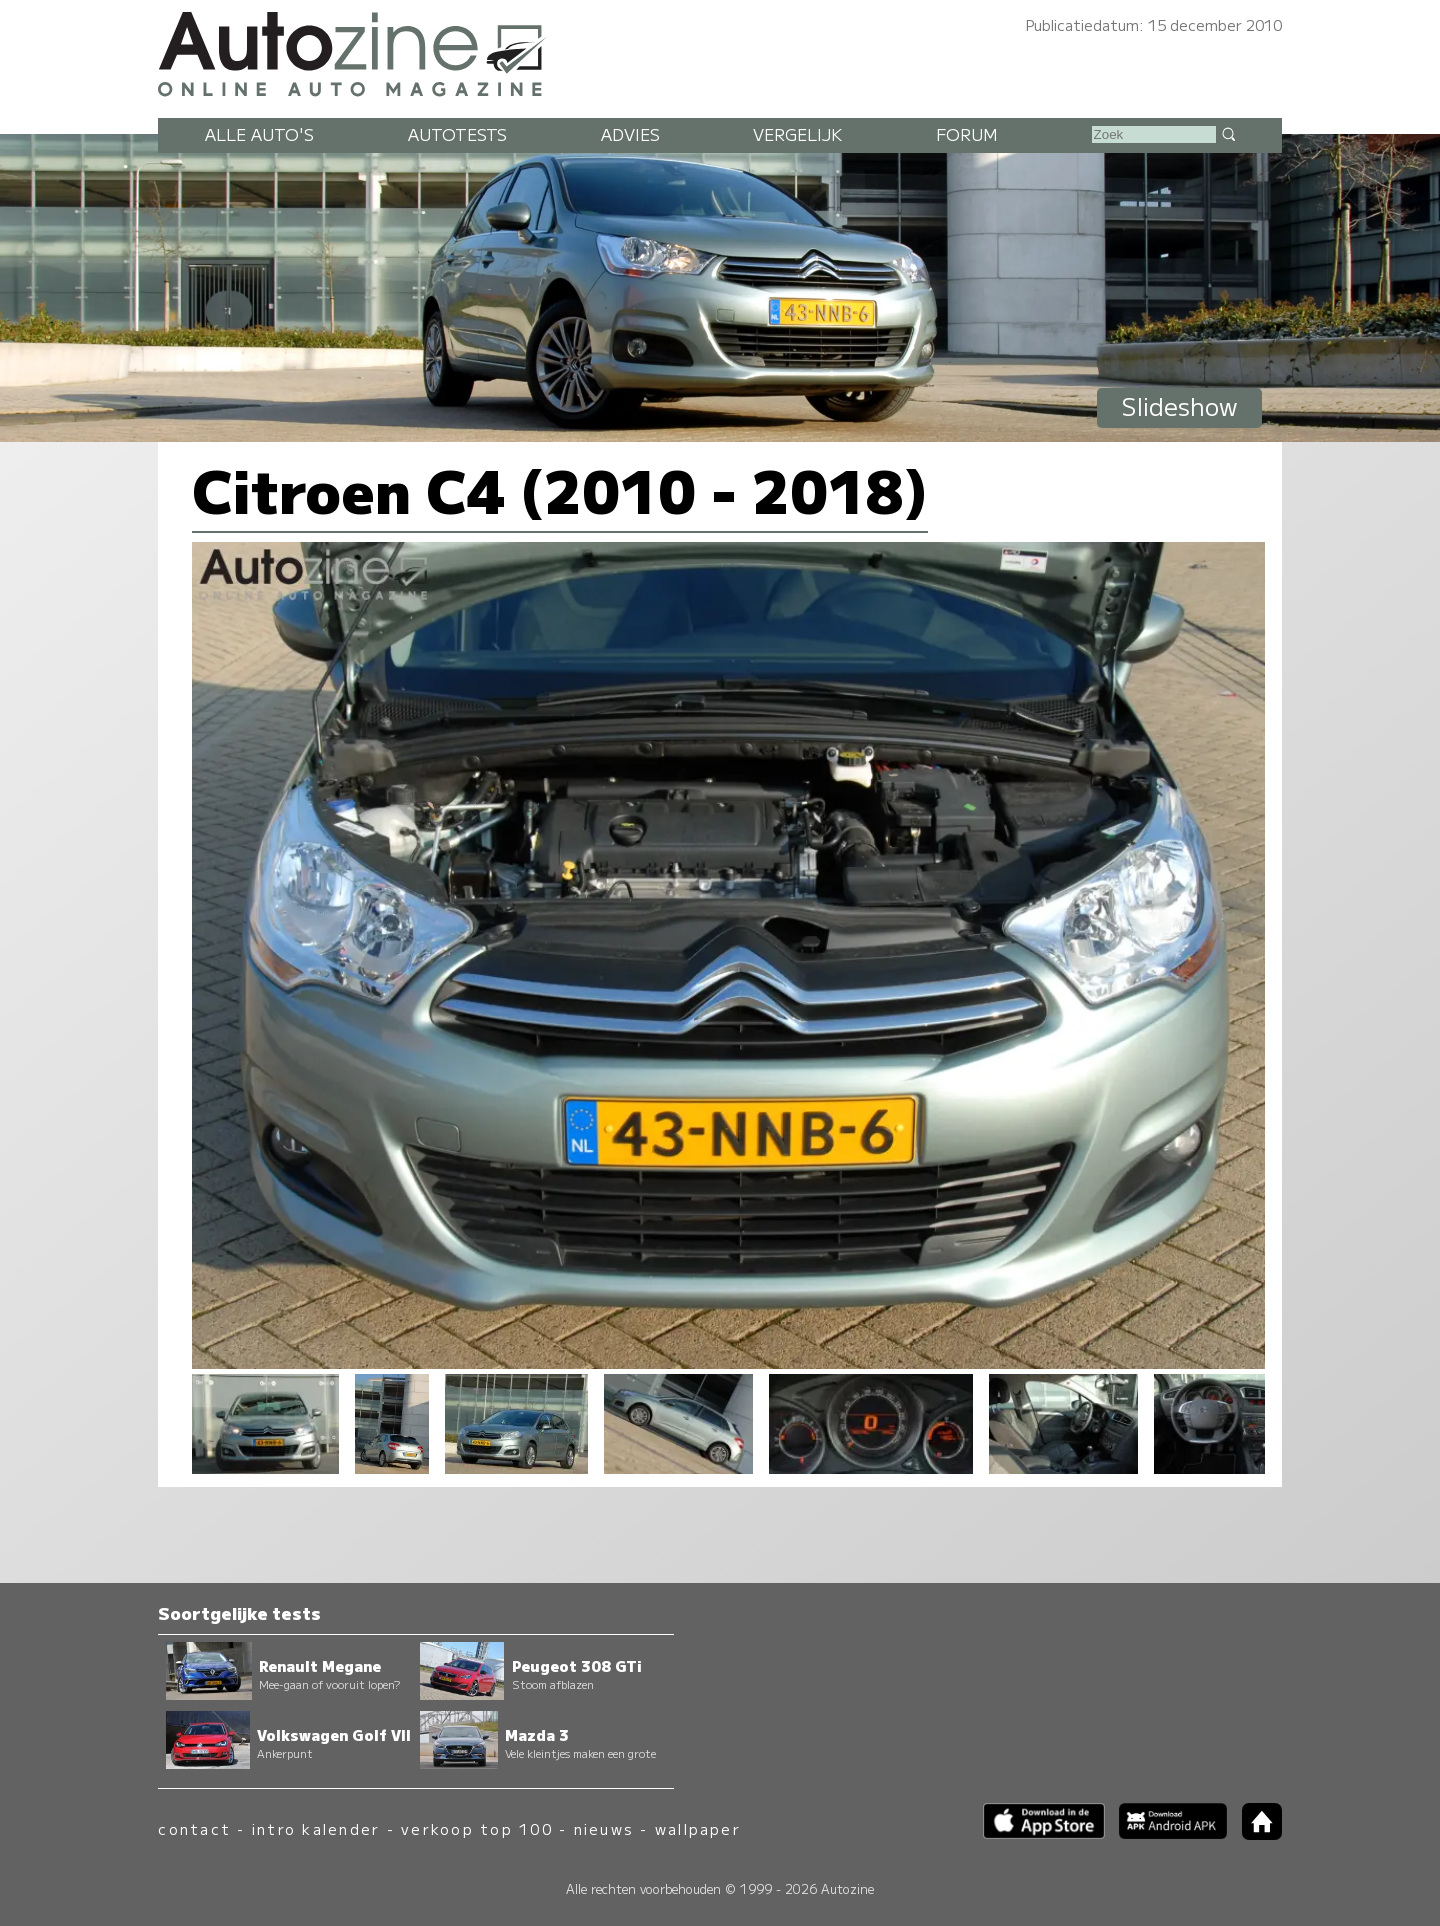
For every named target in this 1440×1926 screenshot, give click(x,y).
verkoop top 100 (477, 1828)
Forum (967, 134)
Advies (630, 134)
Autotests (457, 134)
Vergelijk (797, 134)
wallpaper (698, 1828)
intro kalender (316, 1828)
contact (194, 1828)
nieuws (604, 1828)
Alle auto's (259, 134)
